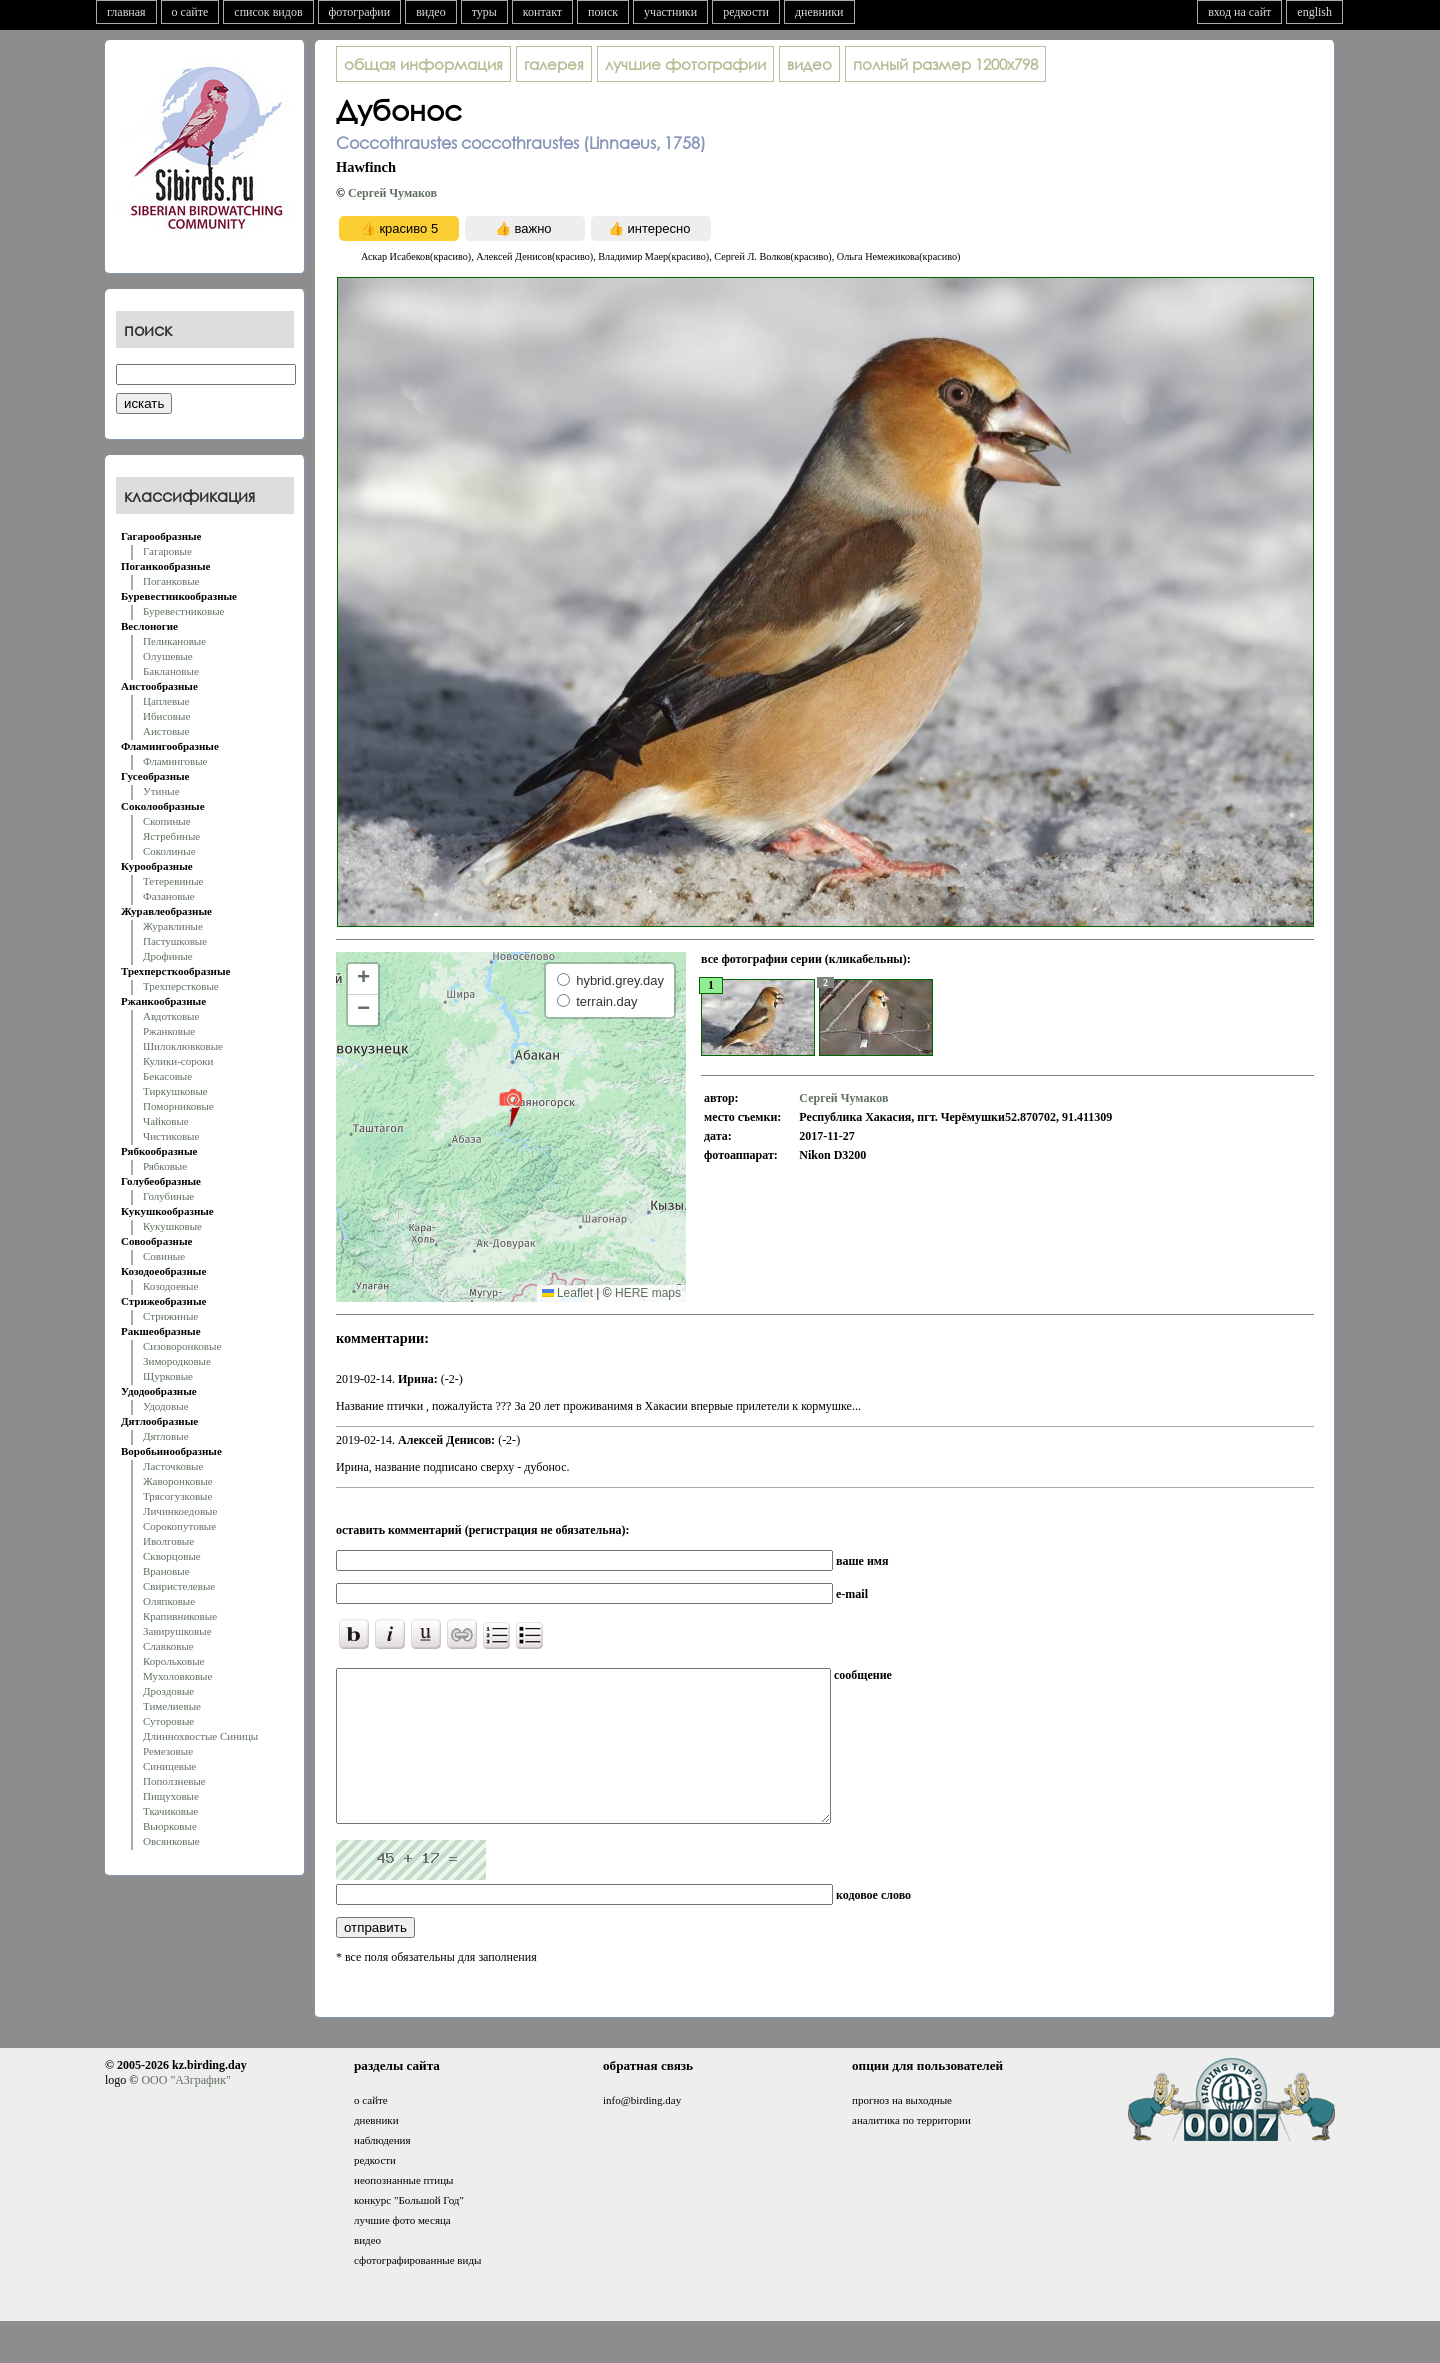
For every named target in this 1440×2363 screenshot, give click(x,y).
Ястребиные (171, 836)
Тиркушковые (175, 1091)
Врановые (166, 1571)
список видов (268, 12)
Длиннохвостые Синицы (200, 1736)
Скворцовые (172, 1556)
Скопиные (167, 821)
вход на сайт (1239, 12)
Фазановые (169, 896)
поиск (603, 12)
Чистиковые (171, 1136)
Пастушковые (175, 941)
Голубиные (168, 1196)
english (1314, 12)
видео (431, 12)
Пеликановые (174, 641)
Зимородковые (177, 1361)
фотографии (360, 12)
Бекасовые (167, 1076)
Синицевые (169, 1766)
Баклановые (171, 671)
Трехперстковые (181, 986)
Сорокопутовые (179, 1526)
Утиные (161, 791)
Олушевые (168, 656)
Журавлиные (173, 926)
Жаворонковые (178, 1481)
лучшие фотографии (685, 64)
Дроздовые (168, 1691)
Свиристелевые (179, 1586)
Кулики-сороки (178, 1061)
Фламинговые (175, 761)
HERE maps (648, 1293)
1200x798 (945, 64)
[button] (510, 1107)
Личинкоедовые (180, 1511)
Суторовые (168, 1721)
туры (484, 12)
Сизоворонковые (182, 1346)
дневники (819, 12)
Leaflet (567, 1293)
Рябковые (165, 1166)
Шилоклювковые (183, 1046)
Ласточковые (173, 1466)
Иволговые (168, 1541)
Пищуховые (171, 1796)
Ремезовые (168, 1751)
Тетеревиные (173, 881)
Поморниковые (178, 1106)
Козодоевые (170, 1286)
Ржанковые (169, 1031)
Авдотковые (171, 1016)
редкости (746, 12)
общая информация (423, 64)
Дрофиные (168, 956)
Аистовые (166, 731)
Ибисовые (166, 716)
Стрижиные (170, 1316)
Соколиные (169, 851)
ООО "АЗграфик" (185, 2110)
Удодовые (166, 1406)
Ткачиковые (170, 1811)
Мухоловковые (177, 1676)
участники (670, 12)
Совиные (164, 1256)
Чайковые (166, 1121)
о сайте (190, 12)
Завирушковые (177, 1631)
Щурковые (168, 1376)
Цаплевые (166, 701)
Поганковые (171, 581)
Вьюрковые (170, 1826)
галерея (554, 64)
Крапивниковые (180, 1616)
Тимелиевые (172, 1706)
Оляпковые (169, 1601)
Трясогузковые (177, 1496)
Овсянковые (171, 1841)
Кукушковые (172, 1226)
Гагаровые (167, 551)
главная (126, 12)
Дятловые (166, 1436)
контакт (542, 12)
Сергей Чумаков (392, 193)
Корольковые (173, 1661)
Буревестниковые (183, 611)
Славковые (168, 1646)
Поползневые (174, 1781)
